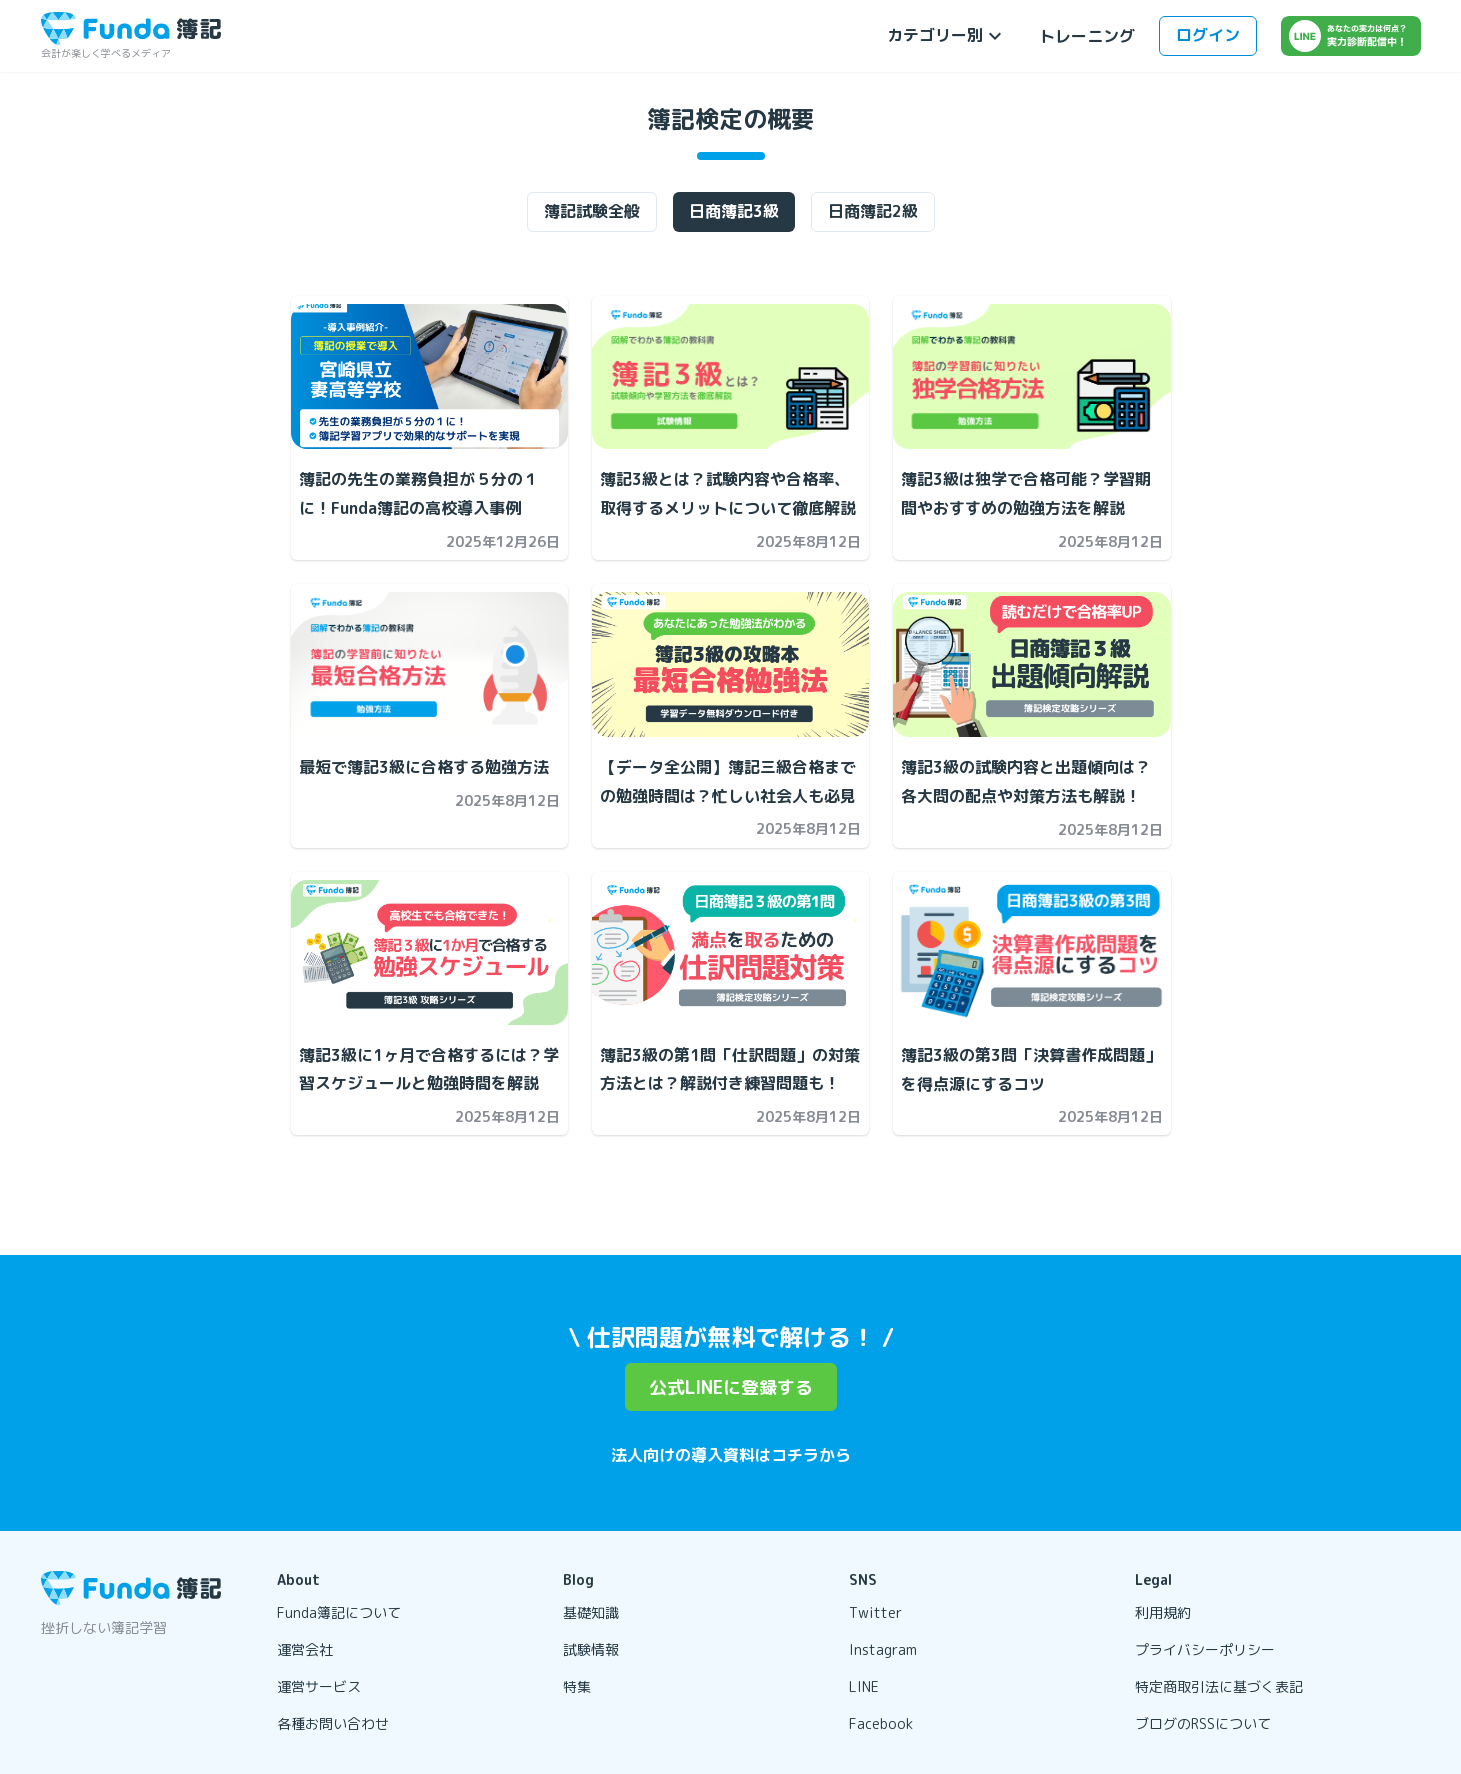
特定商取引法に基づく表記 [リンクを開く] (1219, 1686)
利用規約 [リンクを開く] (1163, 1612)
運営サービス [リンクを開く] (319, 1686)
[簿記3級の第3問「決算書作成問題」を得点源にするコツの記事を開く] (1031, 952)
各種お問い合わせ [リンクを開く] (333, 1723)
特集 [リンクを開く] (577, 1686)
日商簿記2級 (873, 211)
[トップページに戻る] (131, 29)
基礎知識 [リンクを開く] (591, 1612)
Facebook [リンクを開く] (881, 1723)
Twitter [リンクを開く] (875, 1612)
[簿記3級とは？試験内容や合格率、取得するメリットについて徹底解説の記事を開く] (730, 376)
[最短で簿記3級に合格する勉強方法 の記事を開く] (429, 664)
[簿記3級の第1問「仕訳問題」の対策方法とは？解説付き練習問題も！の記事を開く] (730, 952)
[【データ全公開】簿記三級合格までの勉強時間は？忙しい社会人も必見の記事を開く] (730, 664)
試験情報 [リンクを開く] (591, 1649)
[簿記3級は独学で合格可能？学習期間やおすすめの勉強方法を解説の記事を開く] (1031, 376)
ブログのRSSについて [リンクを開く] (1203, 1723)
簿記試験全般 (592, 211)
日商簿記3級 (734, 211)
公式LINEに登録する (731, 1387)
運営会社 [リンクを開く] (305, 1649)
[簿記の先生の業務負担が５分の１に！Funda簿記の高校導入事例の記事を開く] (429, 376)
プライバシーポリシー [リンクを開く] (1205, 1649)
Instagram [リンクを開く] (883, 1649)
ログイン (1208, 35)
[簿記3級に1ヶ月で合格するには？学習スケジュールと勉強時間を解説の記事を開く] (429, 952)
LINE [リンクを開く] (864, 1686)
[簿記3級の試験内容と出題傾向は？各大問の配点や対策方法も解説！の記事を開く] (1031, 664)
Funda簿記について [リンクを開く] (339, 1612)
